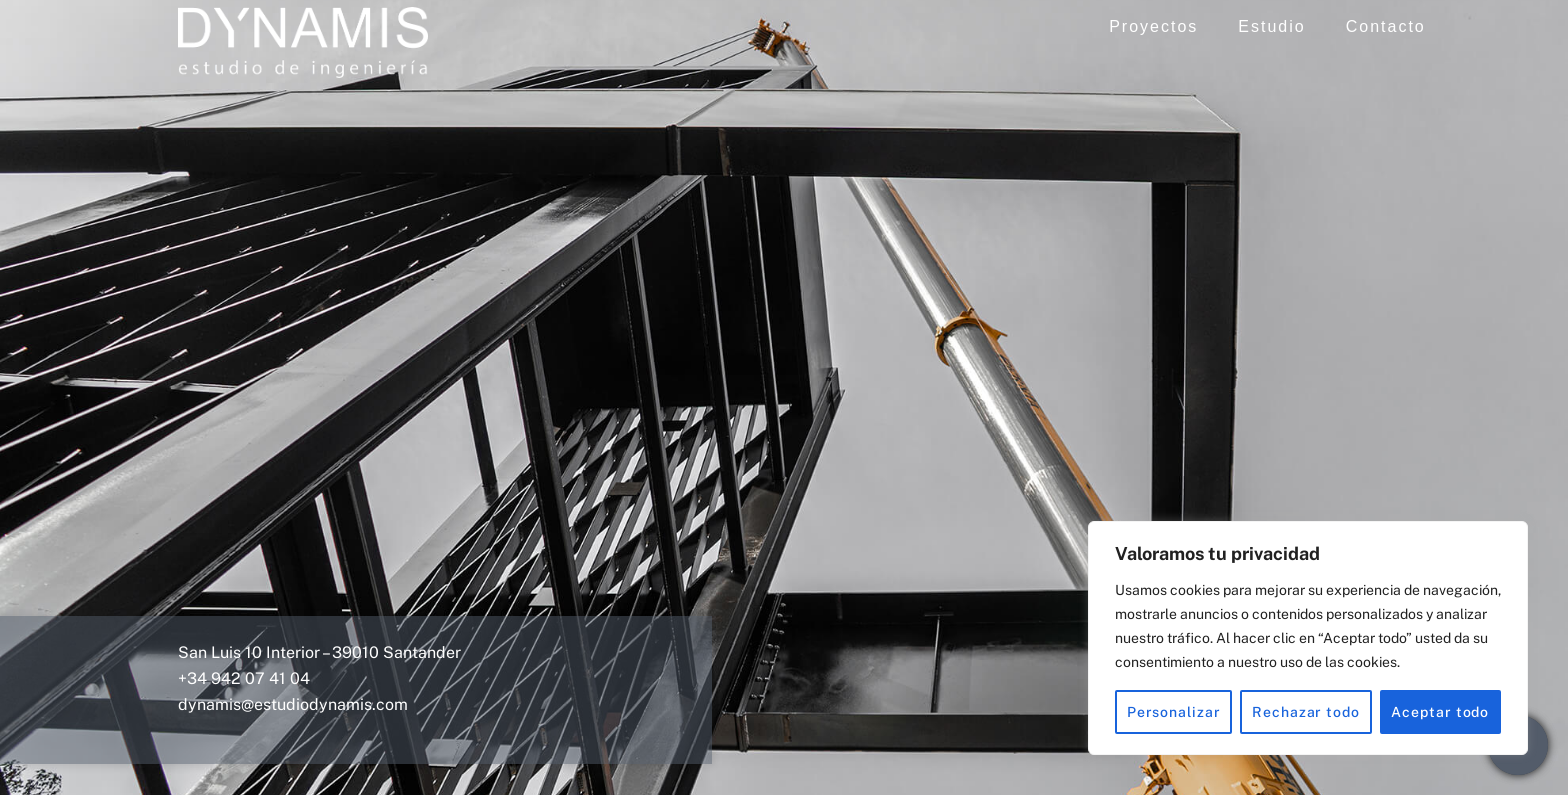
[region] (1308, 638)
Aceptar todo (1440, 712)
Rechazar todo (1306, 712)
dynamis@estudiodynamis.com (293, 704)
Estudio (1271, 26)
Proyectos (1153, 26)
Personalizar (1174, 712)
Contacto (1386, 26)
